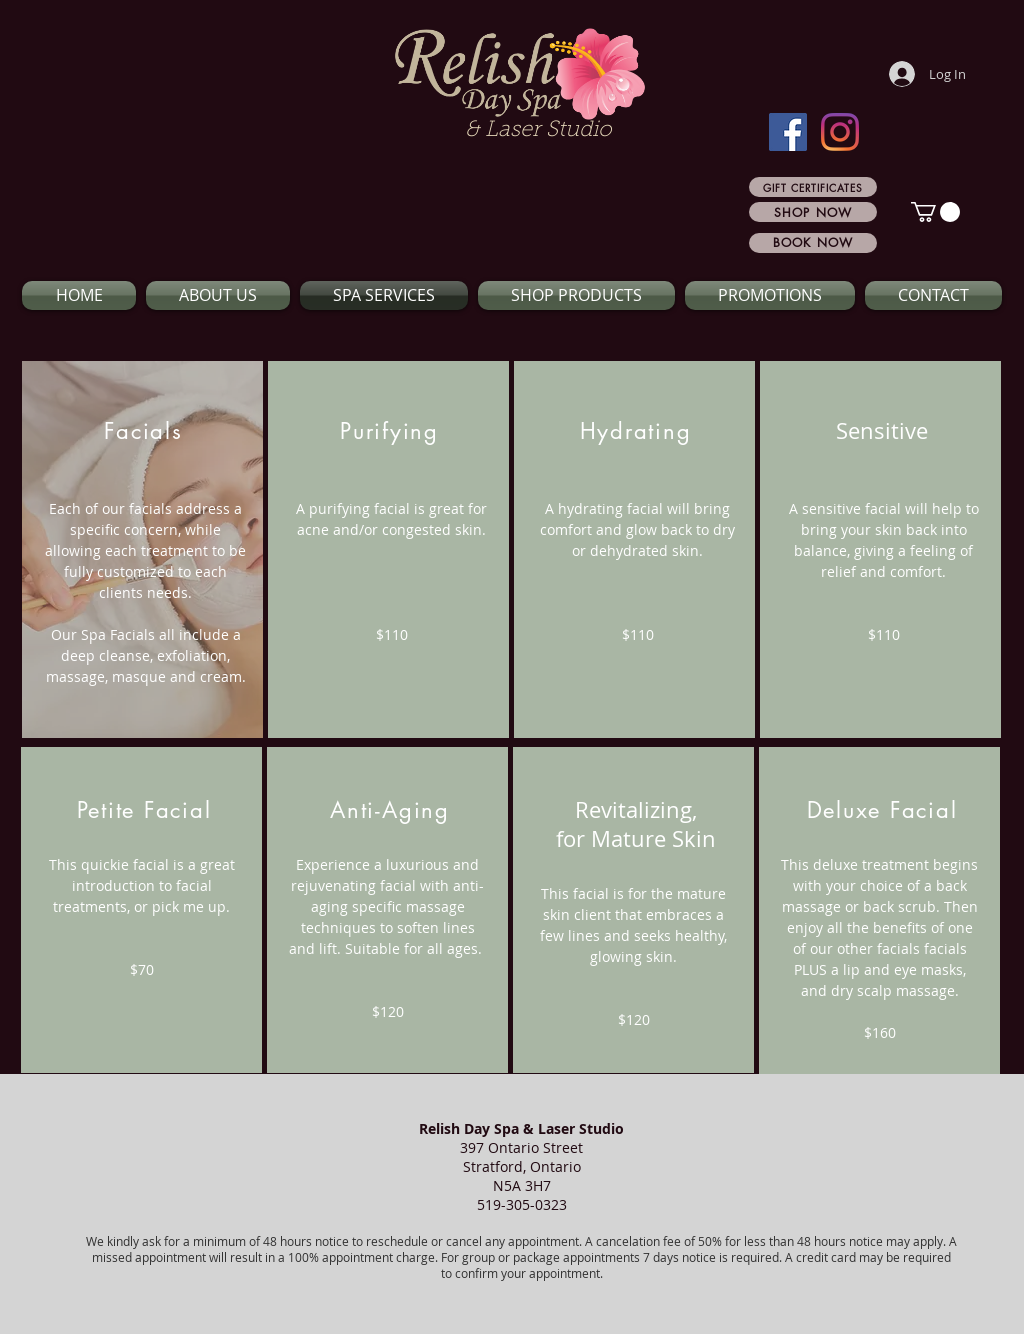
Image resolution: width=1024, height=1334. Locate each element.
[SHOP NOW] (813, 212)
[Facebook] (788, 132)
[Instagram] (840, 132)
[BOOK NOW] (813, 243)
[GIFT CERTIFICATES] (813, 187)
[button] (935, 212)
